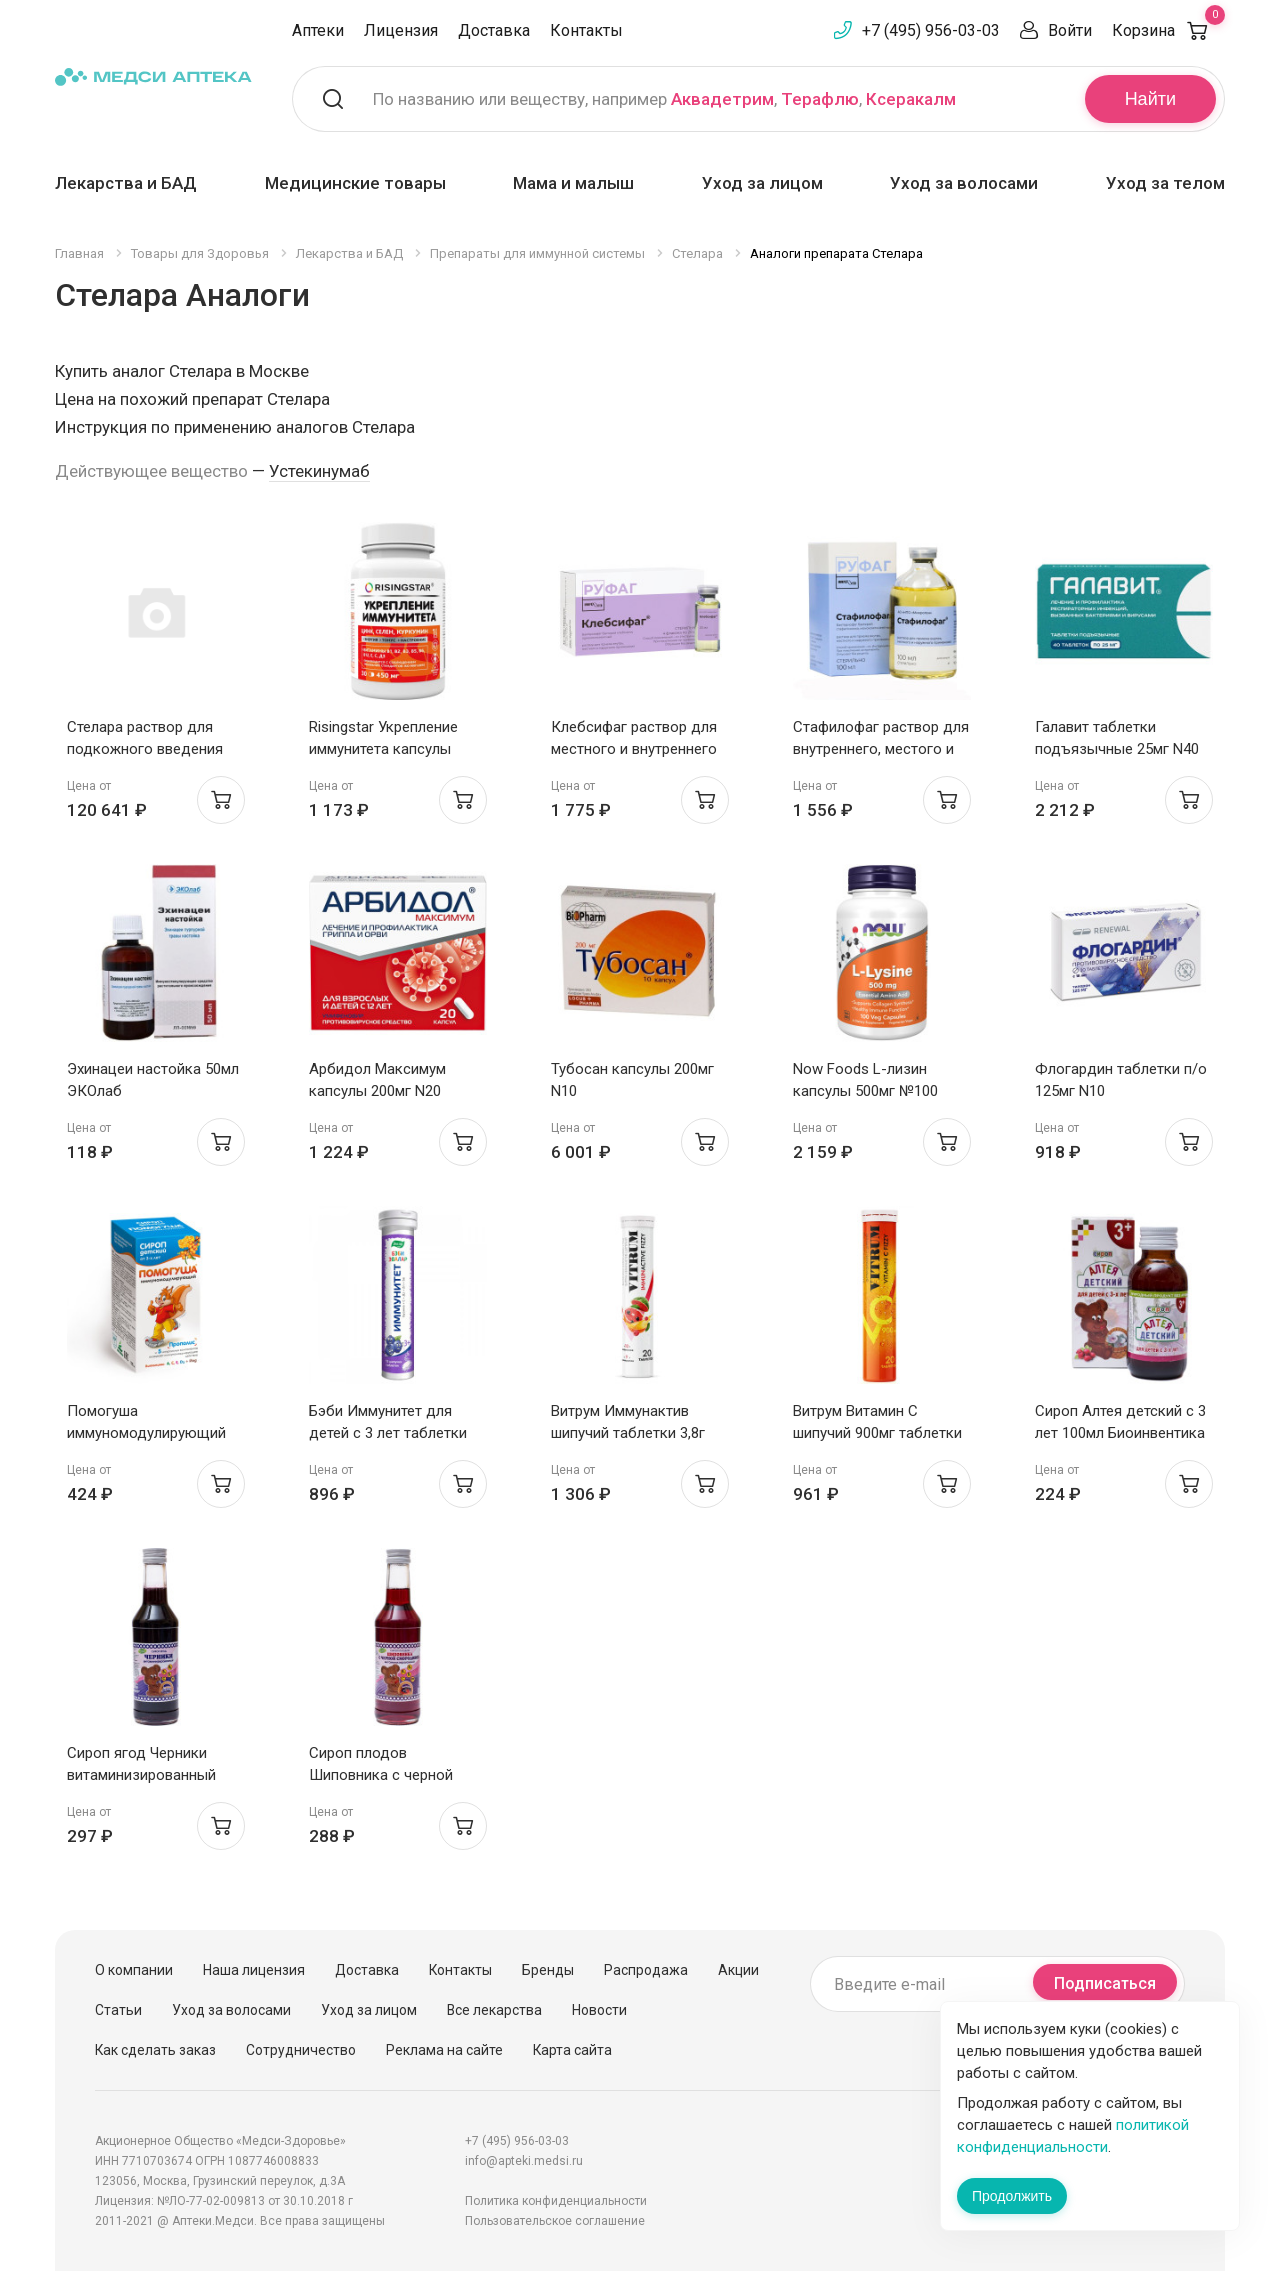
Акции (738, 1970)
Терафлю (820, 99)
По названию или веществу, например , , (664, 99)
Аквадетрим (722, 99)
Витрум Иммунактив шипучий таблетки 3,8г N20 (628, 1433)
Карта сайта (572, 2050)
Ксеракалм (911, 99)
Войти (1070, 30)
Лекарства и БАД (126, 183)
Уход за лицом (762, 183)
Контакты (586, 30)
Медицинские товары (355, 183)
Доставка (494, 30)
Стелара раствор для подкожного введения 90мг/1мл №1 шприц (145, 749)
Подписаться (1105, 1983)
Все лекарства (494, 2010)
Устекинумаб (319, 471)
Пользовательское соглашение (555, 2221)
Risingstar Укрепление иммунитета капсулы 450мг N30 (383, 749)
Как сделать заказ (155, 2050)
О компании (134, 1970)
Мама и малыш (573, 183)
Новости (599, 2010)
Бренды (548, 1970)
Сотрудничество (301, 2050)
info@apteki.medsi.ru (524, 2161)
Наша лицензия (254, 1970)
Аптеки (318, 30)
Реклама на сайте (444, 2050)
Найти (1150, 99)
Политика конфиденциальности (556, 2201)
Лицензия (401, 30)
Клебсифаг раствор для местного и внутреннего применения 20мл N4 (634, 749)
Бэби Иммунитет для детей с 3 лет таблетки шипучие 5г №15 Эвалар (391, 1433)
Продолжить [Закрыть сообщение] (1012, 2196)
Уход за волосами (964, 183)
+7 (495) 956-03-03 (931, 30)
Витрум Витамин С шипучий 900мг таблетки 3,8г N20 (877, 1433)
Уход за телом (1165, 183)
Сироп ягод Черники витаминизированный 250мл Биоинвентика (141, 1775)
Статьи (118, 2010)
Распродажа (646, 1970)
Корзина (1168, 30)
